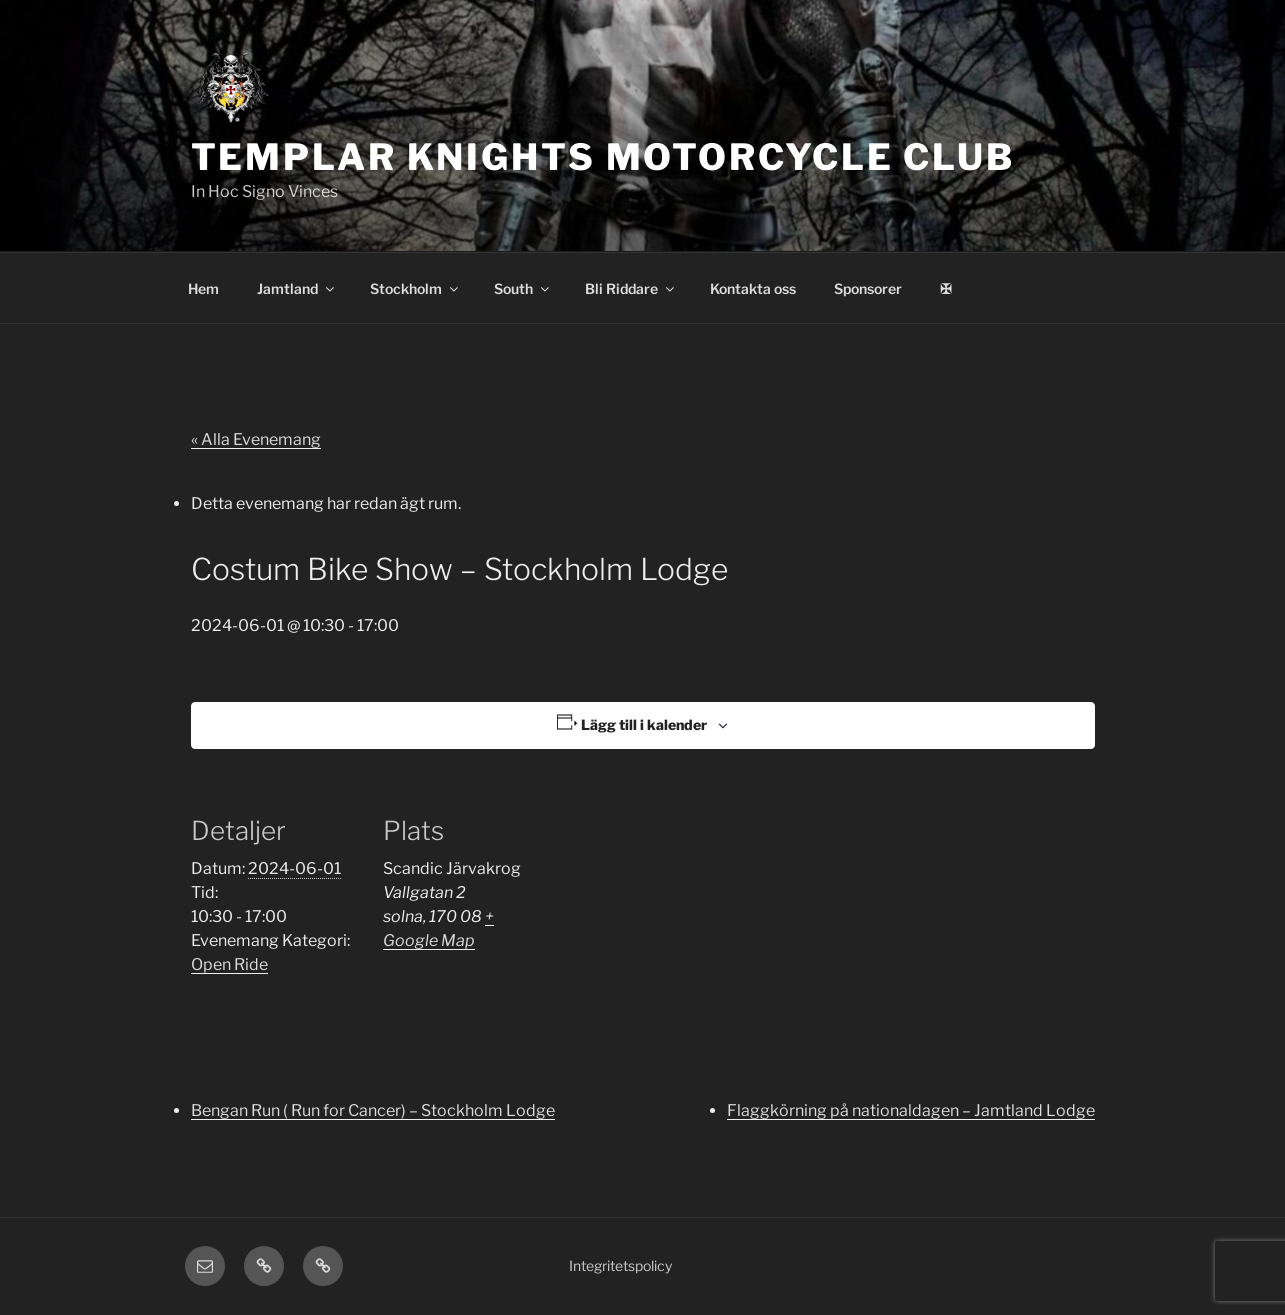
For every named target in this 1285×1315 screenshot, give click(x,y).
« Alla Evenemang (256, 439)
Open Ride (229, 964)
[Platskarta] (680, 918)
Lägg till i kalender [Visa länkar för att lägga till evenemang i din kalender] (644, 724)
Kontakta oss (753, 288)
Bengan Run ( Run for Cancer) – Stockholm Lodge (373, 1110)
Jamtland (297, 288)
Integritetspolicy (620, 1265)
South (523, 288)
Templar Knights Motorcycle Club (603, 157)
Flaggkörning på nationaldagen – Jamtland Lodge (911, 1110)
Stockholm (415, 288)
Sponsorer (868, 288)
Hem (203, 288)
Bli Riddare (631, 288)
